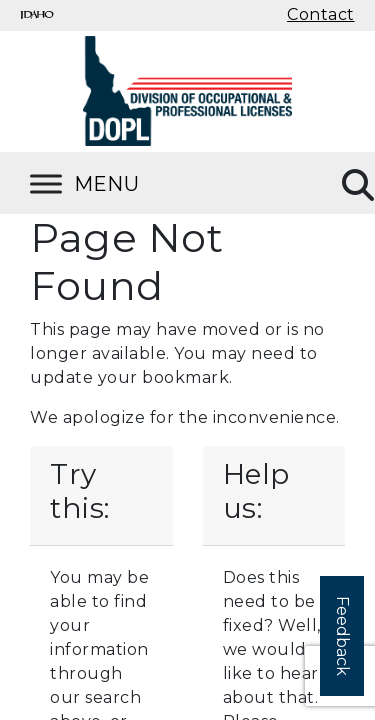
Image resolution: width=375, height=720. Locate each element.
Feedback (342, 636)
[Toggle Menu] (110, 183)
